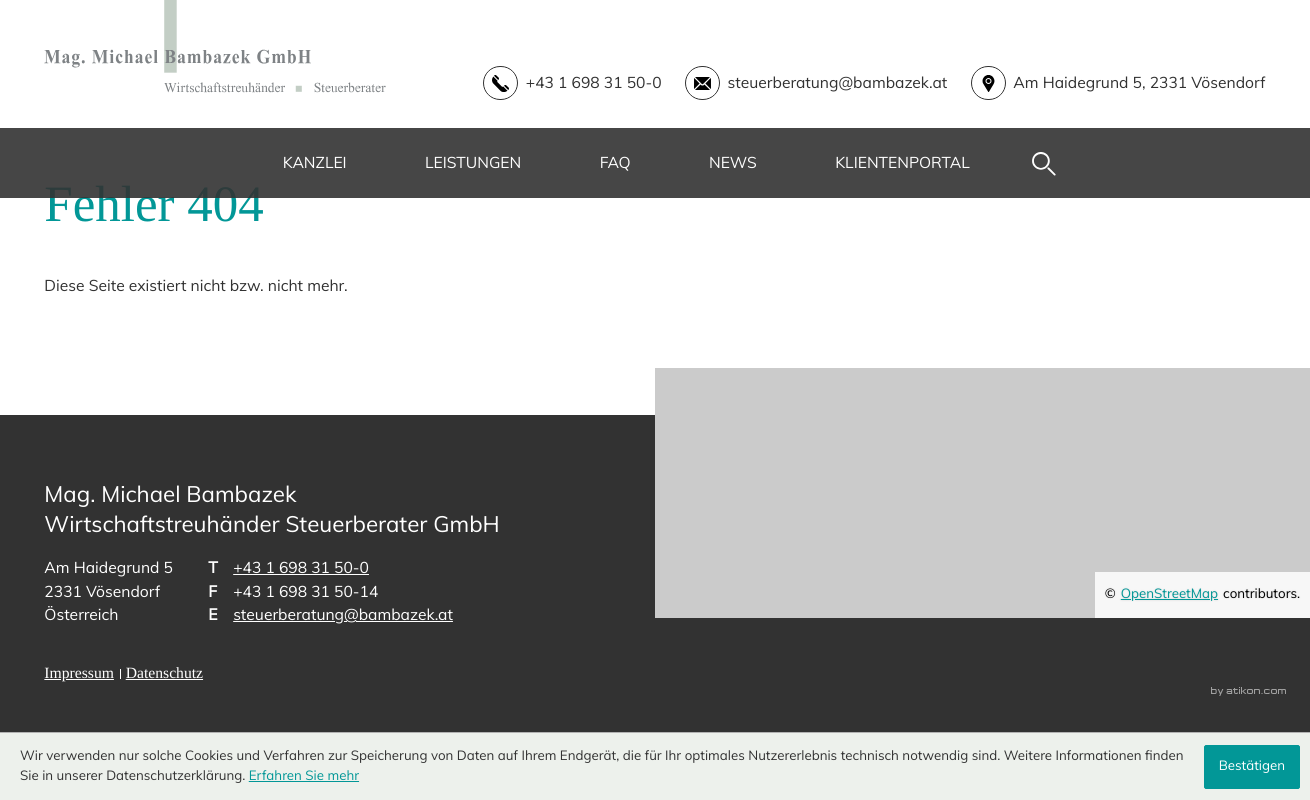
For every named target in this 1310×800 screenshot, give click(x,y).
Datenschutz (164, 673)
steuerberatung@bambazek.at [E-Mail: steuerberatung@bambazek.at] (343, 614)
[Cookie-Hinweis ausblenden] (1252, 767)
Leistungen (473, 162)
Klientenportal (902, 162)
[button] (561, 83)
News (733, 162)
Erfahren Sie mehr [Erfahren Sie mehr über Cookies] (304, 776)
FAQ (615, 162)
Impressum (79, 673)
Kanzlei (315, 162)
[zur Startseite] (215, 46)
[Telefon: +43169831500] (301, 568)
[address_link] (1106, 83)
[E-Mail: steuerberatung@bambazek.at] (805, 83)
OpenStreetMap (1169, 594)
